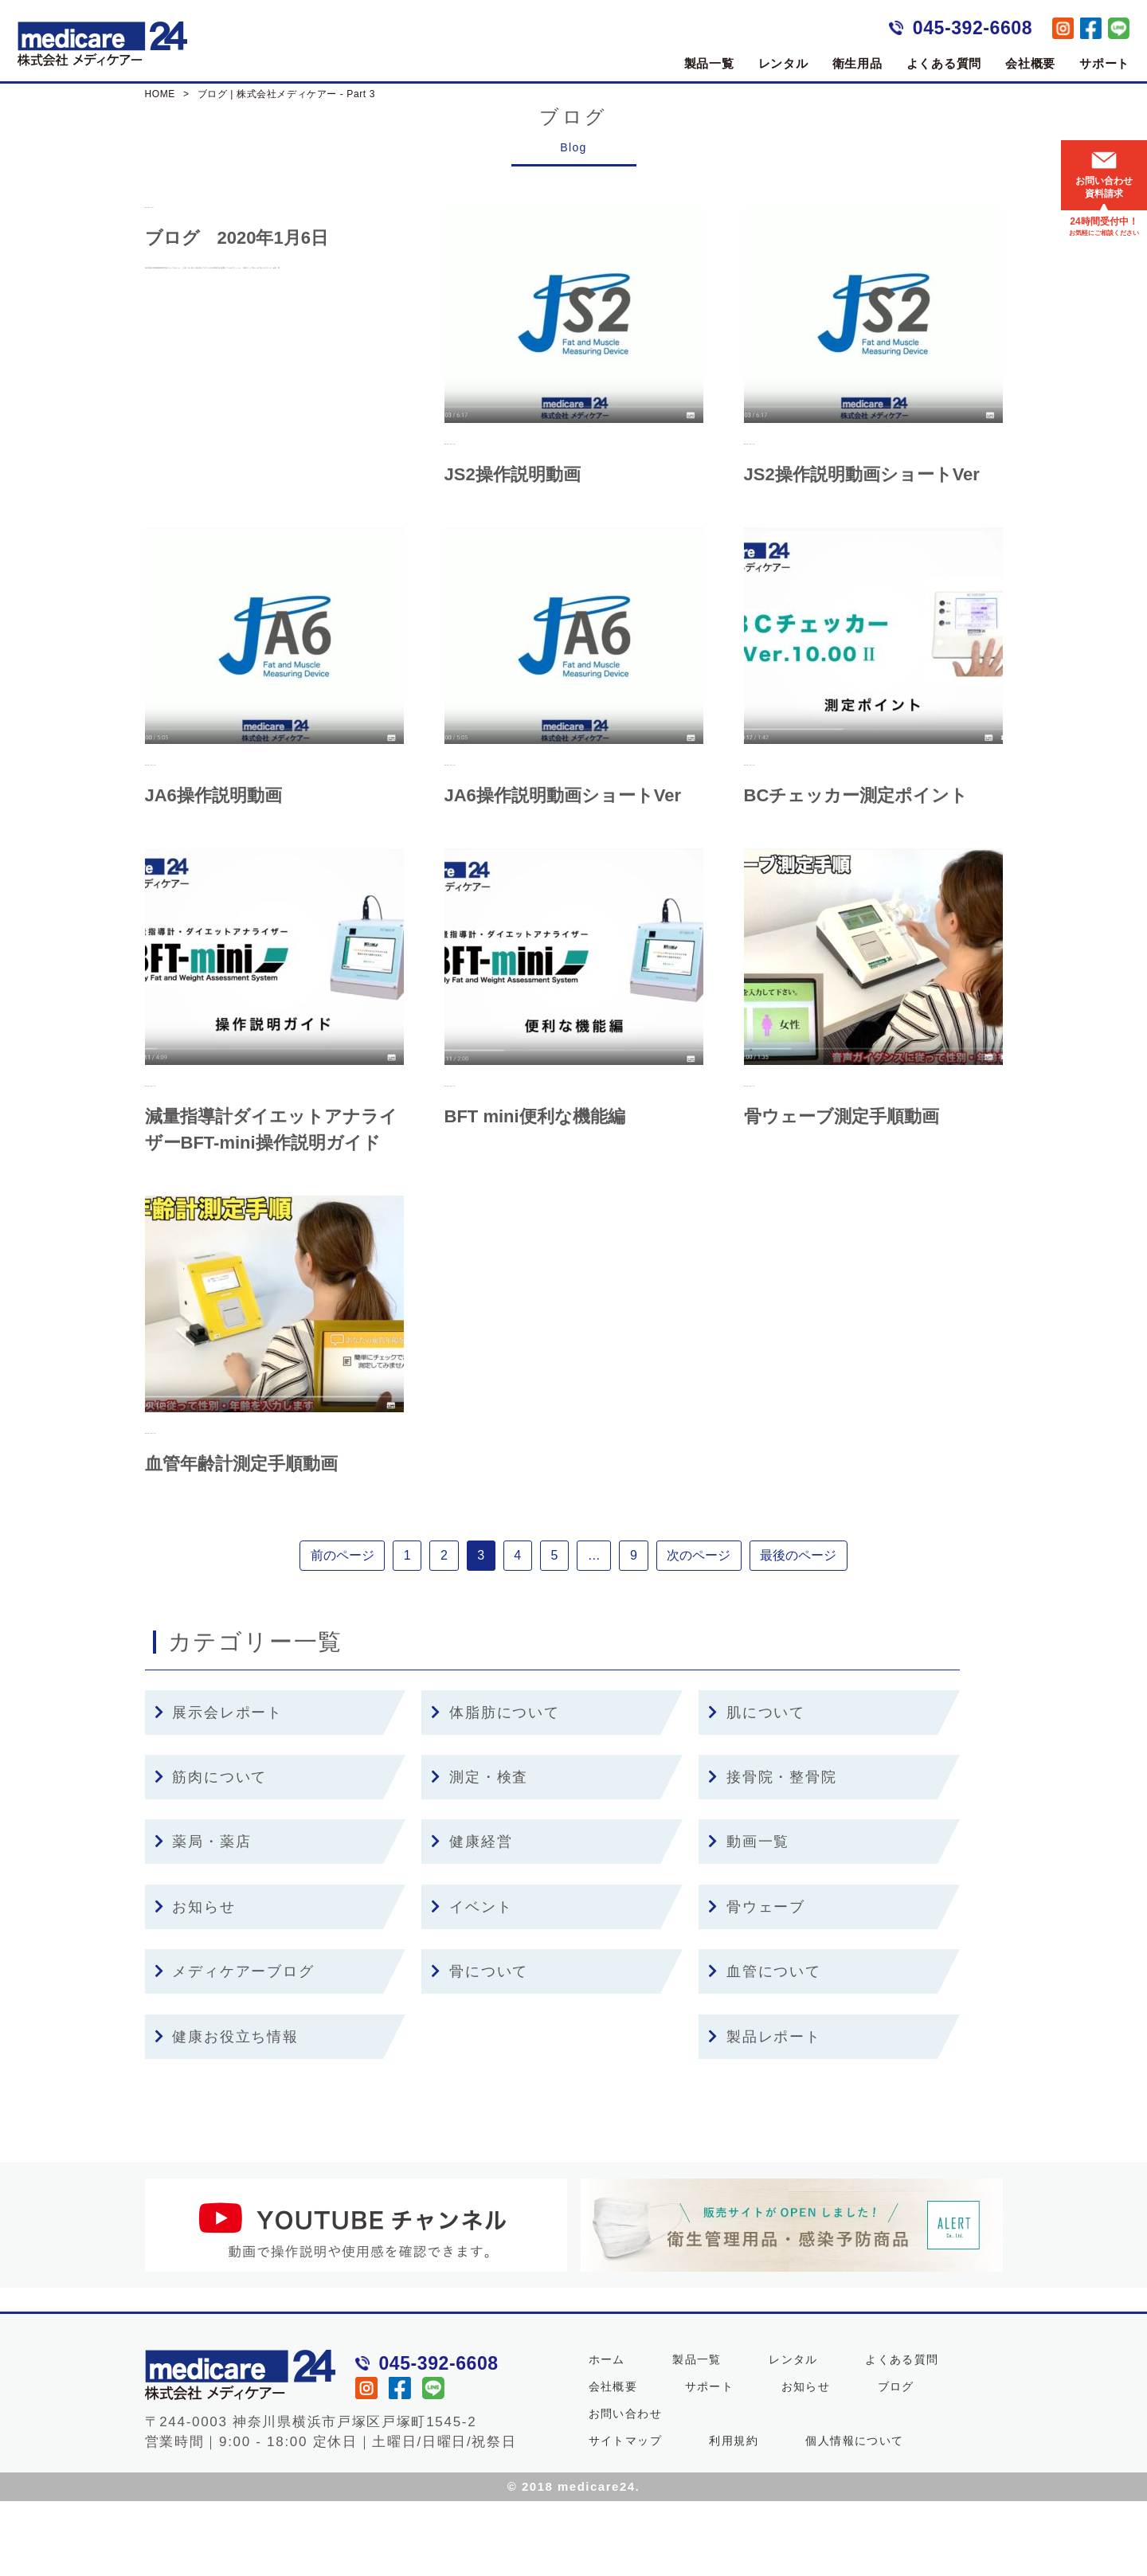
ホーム (607, 2434)
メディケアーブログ (235, 2046)
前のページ (311, 1626)
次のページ (723, 1626)
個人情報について (854, 2515)
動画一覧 (748, 1916)
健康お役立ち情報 (227, 2111)
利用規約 (733, 2515)
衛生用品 (857, 63)
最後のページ (830, 1626)
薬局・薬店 (203, 1916)
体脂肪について (495, 1787)
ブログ (896, 2461)
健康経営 (471, 1916)
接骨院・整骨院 (772, 1852)
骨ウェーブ (756, 1982)
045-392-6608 (972, 28)
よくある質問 (944, 63)
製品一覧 (709, 63)
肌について (756, 1787)
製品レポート (764, 2111)
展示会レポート (219, 1787)
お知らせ (195, 1982)
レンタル (783, 63)
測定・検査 (479, 1852)
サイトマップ (625, 2515)
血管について (764, 2046)
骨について (479, 2046)
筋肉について (211, 1852)
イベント (471, 1982)
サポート (1104, 63)
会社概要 (1030, 63)
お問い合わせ (625, 2488)
